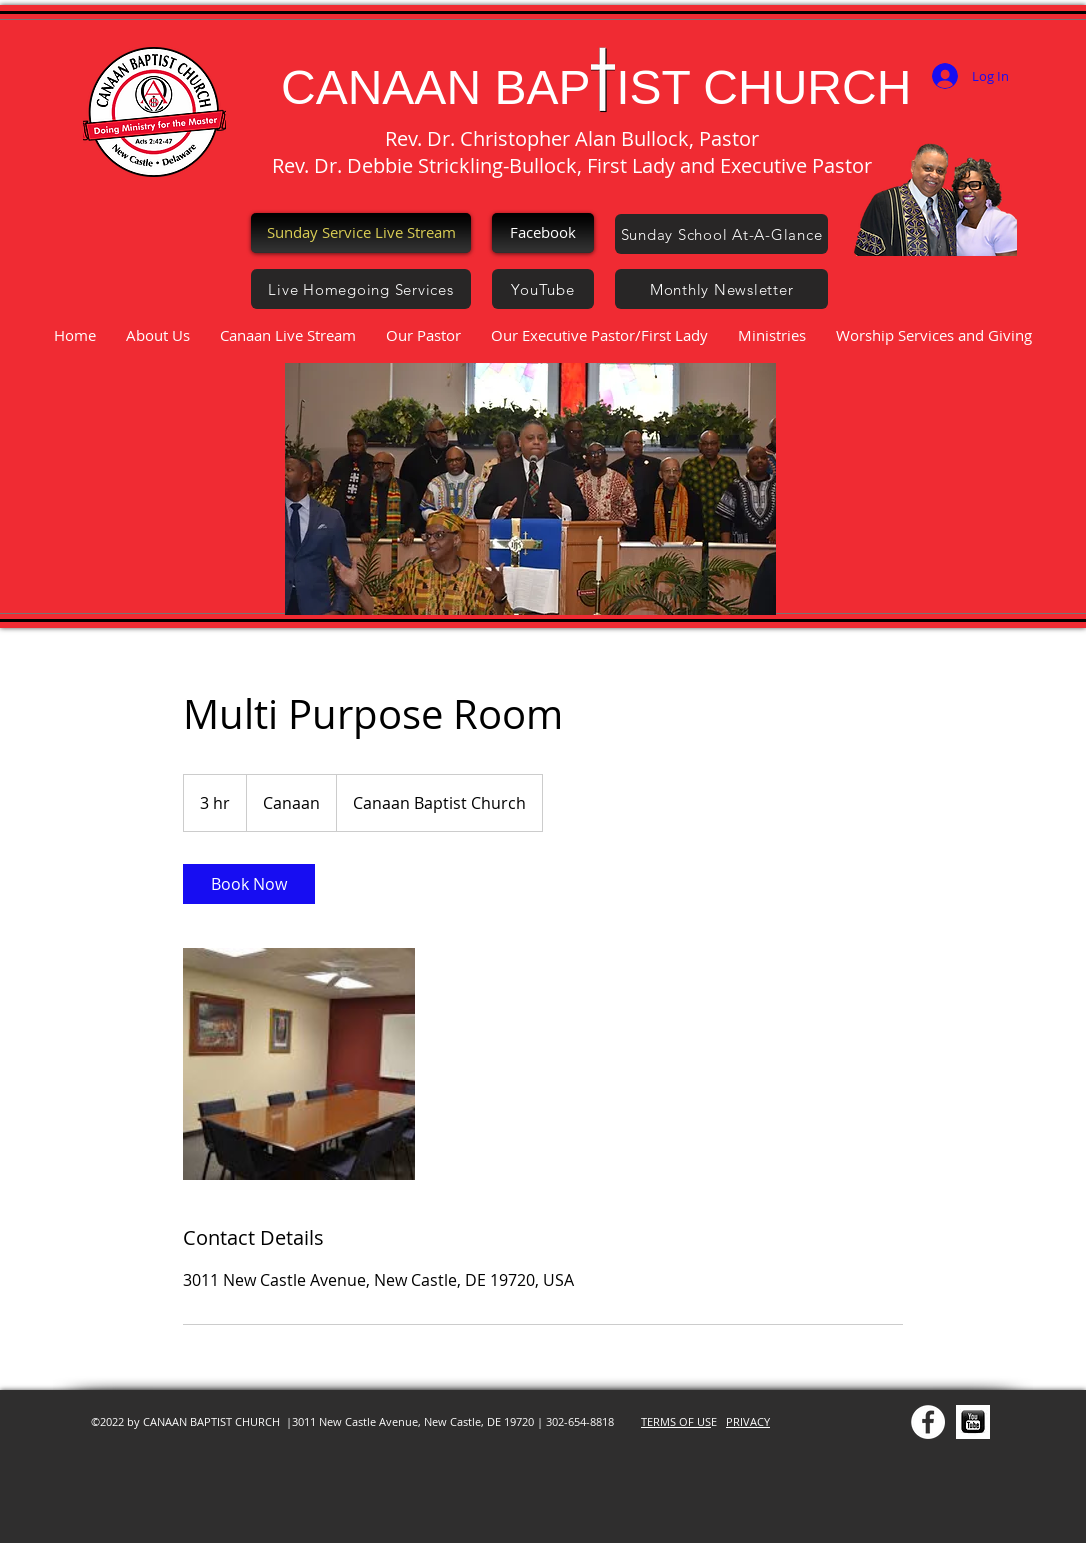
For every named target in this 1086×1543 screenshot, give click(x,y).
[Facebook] (543, 233)
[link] (249, 884)
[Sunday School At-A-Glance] (721, 234)
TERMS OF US (676, 1421)
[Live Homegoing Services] (361, 289)
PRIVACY (748, 1421)
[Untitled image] (299, 1064)
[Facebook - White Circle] (928, 1422)
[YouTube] (543, 289)
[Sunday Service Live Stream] (361, 233)
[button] (530, 489)
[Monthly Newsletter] (721, 289)
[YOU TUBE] (973, 1422)
